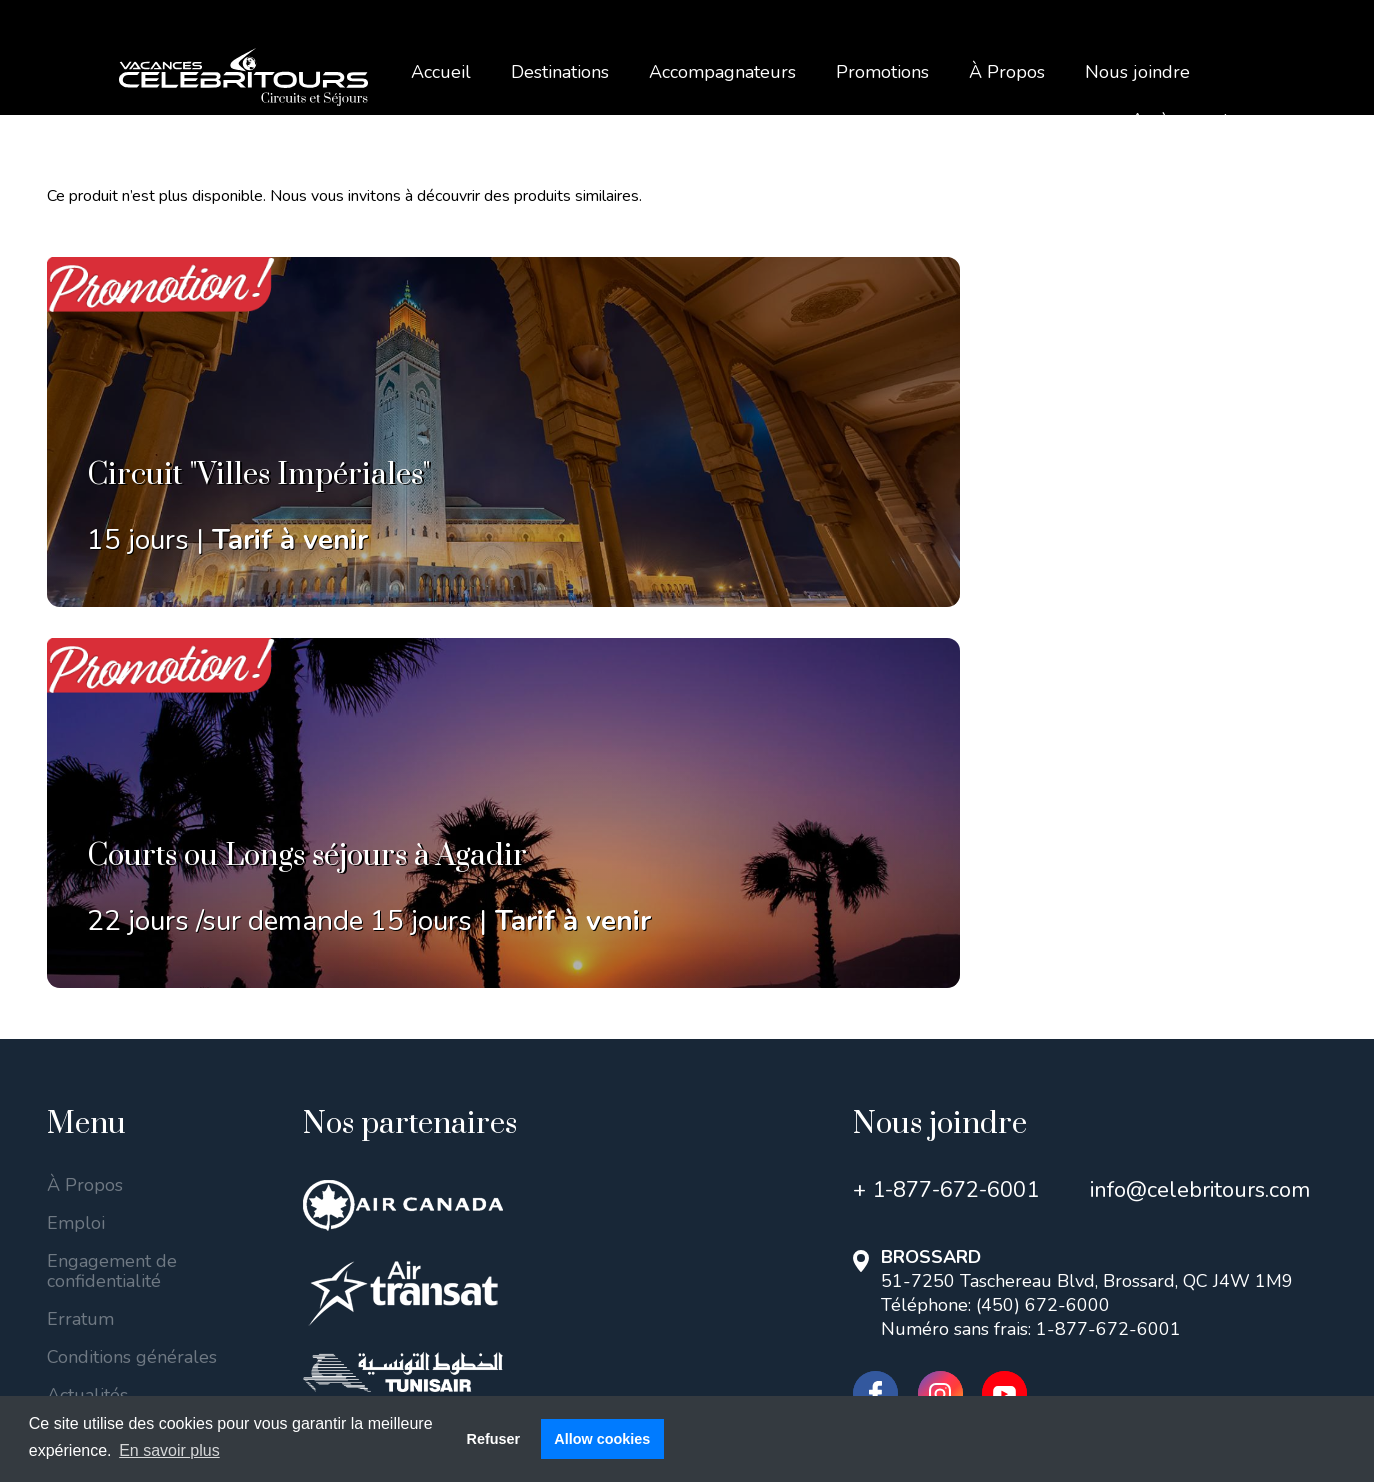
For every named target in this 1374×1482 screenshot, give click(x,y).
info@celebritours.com (1200, 818)
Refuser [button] (493, 1439)
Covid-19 (84, 1061)
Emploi (76, 851)
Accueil (441, 72)
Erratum (80, 947)
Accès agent (1180, 120)
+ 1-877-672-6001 (946, 818)
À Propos (1007, 72)
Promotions (882, 72)
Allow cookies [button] (602, 1439)
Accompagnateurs (722, 72)
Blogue (77, 1099)
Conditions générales (132, 985)
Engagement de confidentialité (112, 899)
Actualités (87, 1023)
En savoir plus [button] (169, 1450)
